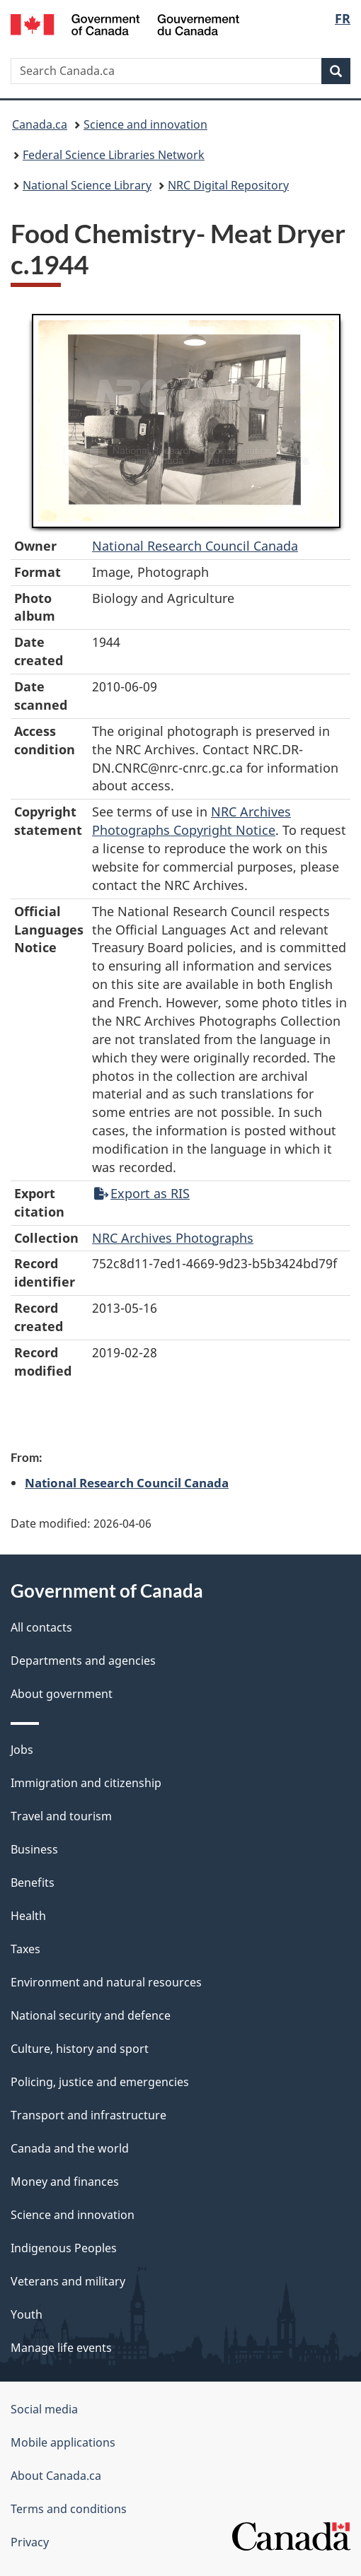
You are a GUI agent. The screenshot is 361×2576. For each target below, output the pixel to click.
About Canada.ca (56, 2475)
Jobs (22, 1749)
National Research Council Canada (195, 545)
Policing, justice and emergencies (100, 2082)
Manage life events (61, 2347)
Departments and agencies (83, 1660)
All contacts (41, 1627)
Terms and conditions (69, 2509)
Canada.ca (39, 124)
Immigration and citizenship (86, 1783)
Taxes (25, 1949)
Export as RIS (142, 1193)
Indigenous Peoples (64, 2248)
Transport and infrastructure (88, 2115)
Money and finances (65, 2181)
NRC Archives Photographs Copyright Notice (191, 820)
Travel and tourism (61, 1816)
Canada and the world (70, 2148)
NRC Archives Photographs (172, 1237)
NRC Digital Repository (228, 185)
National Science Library (87, 185)
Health (28, 1916)
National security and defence (91, 2015)
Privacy (30, 2542)
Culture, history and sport (80, 2048)
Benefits (33, 1882)
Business (34, 1849)
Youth (26, 2314)
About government (62, 1694)
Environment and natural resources (106, 1982)
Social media (44, 2409)
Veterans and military (68, 2281)
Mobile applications (63, 2442)
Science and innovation (145, 124)
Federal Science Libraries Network (114, 155)
